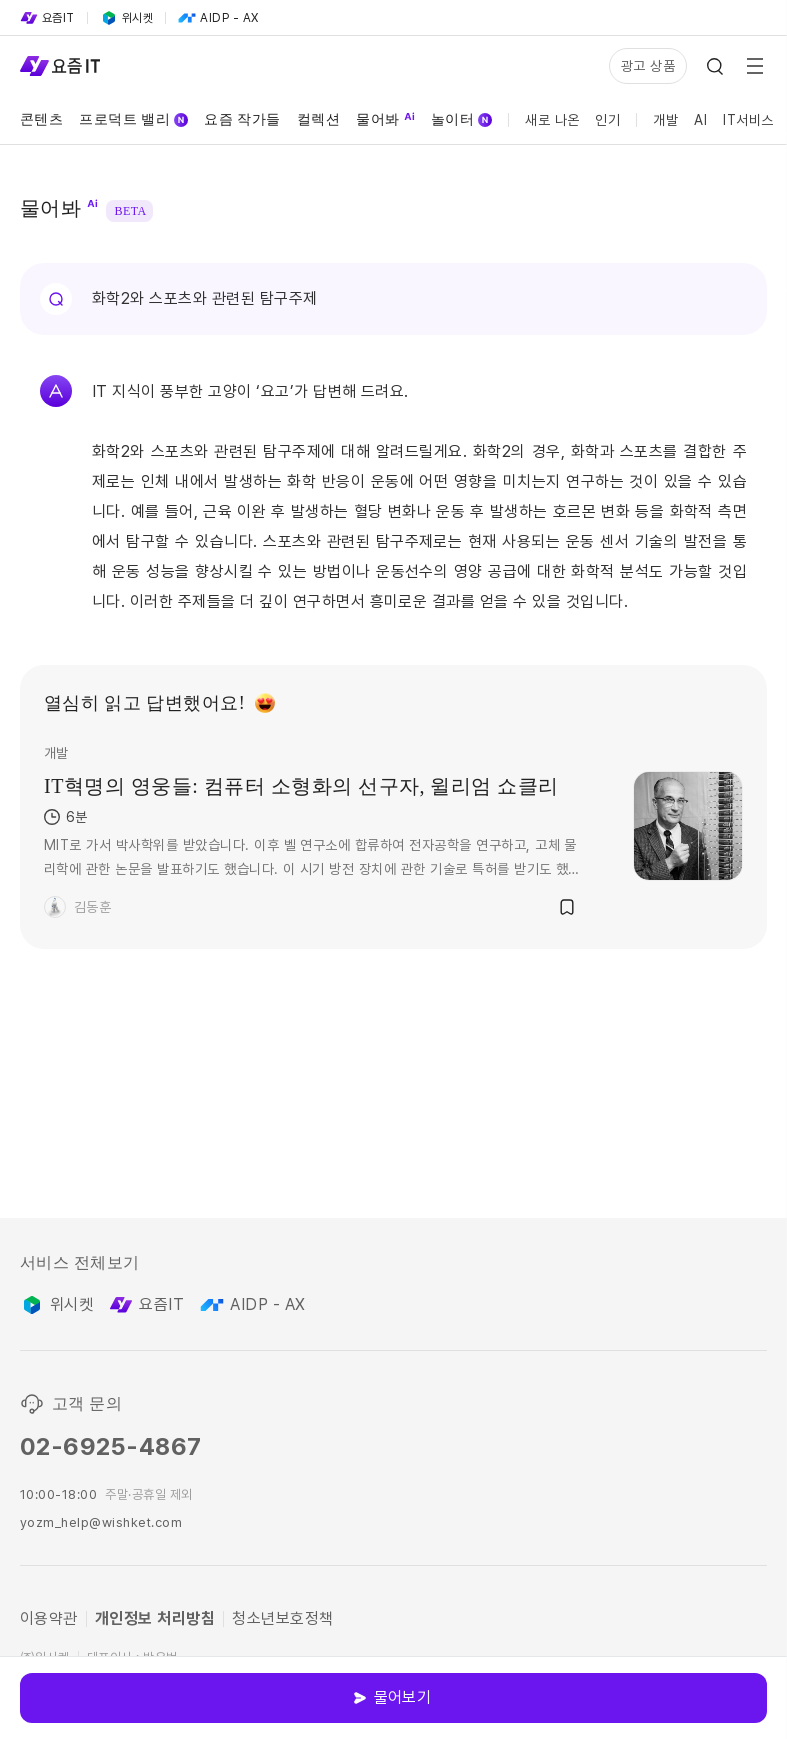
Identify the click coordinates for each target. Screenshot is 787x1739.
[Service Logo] (60, 66)
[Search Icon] (715, 66)
